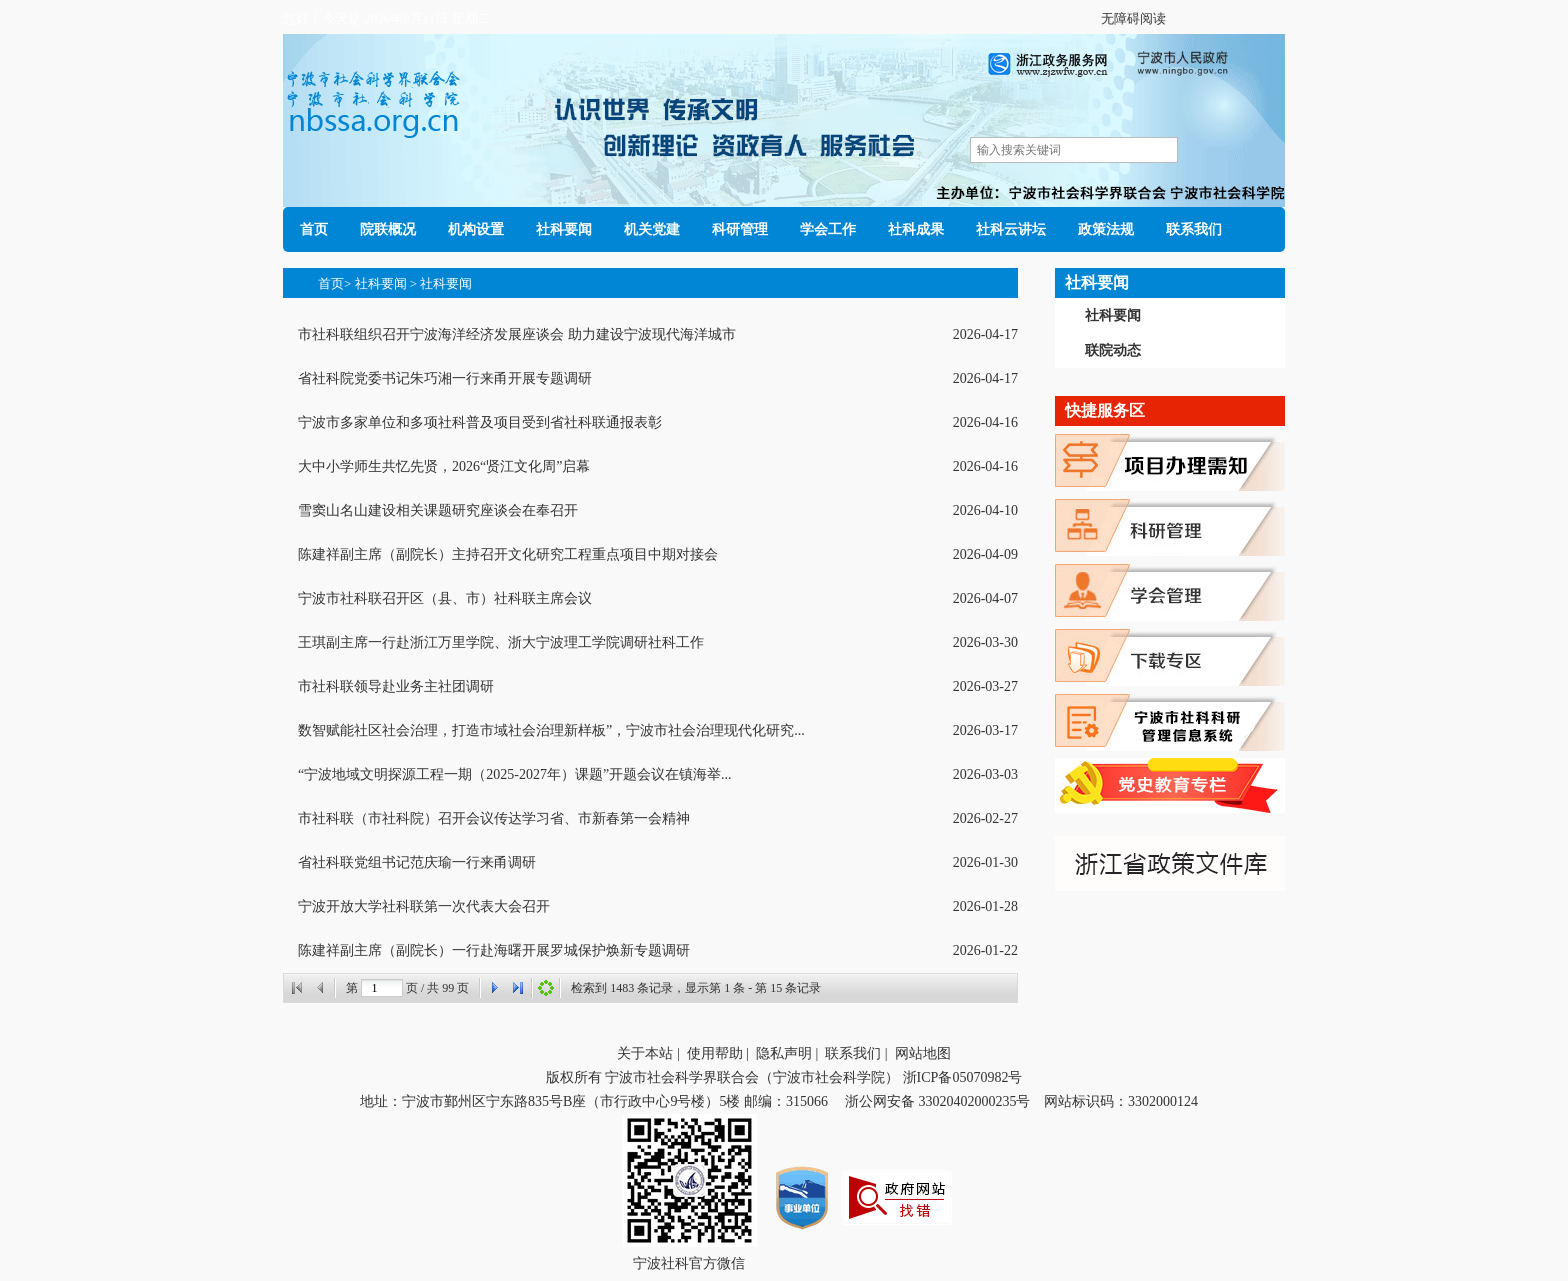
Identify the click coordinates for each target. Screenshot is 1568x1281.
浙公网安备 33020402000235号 (934, 1101)
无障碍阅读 (1133, 18)
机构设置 (476, 229)
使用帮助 (715, 1053)
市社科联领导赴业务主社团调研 (396, 686)
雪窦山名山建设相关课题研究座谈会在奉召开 (438, 510)
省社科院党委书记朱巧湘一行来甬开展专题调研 (445, 378)
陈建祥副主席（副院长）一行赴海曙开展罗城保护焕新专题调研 (494, 950)
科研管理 (740, 229)
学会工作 (828, 229)
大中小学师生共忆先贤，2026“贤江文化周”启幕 (444, 466)
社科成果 (916, 229)
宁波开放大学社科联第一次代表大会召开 (424, 906)
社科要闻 (564, 229)
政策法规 (1106, 229)
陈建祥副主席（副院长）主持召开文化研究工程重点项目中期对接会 (508, 554)
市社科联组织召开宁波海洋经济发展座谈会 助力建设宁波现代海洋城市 (517, 334)
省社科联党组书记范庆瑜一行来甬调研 (417, 862)
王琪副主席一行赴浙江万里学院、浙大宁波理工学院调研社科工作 (501, 642)
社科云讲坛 (1011, 229)
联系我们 (1194, 229)
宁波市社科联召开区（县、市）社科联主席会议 (445, 598)
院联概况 (388, 229)
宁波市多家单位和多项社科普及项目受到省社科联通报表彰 (480, 422)
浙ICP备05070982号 (963, 1077)
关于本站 (645, 1053)
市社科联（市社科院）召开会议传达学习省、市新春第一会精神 (494, 818)
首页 (314, 229)
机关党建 (652, 229)
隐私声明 (784, 1053)
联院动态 (1113, 350)
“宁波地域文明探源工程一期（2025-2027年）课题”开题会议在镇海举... (515, 774)
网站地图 (923, 1053)
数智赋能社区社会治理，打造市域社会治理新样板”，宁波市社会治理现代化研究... (551, 730)
